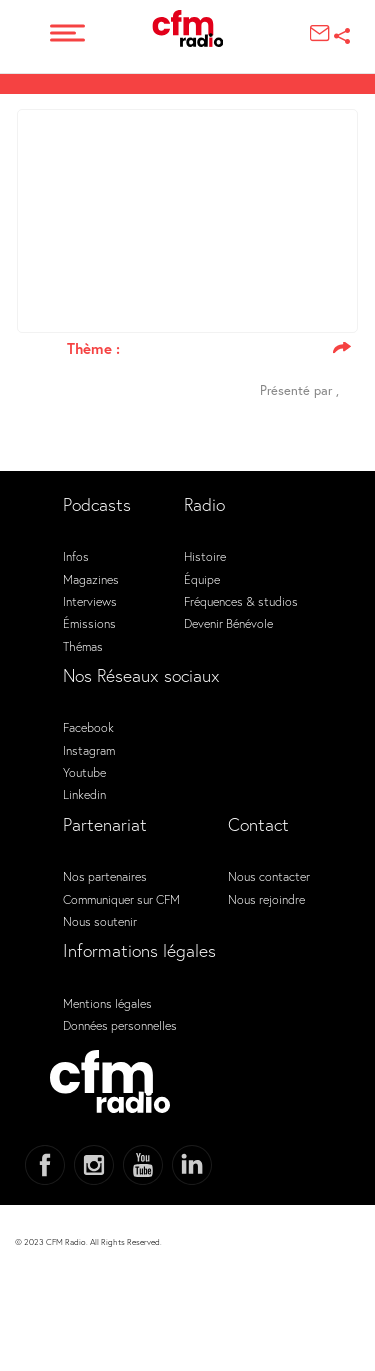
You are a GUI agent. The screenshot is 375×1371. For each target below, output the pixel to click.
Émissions (89, 623)
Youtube (84, 772)
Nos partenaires (105, 876)
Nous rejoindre (266, 899)
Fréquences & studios (241, 601)
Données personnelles (120, 1025)
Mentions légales (107, 1003)
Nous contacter (269, 876)
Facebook (88, 727)
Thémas (83, 646)
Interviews (90, 601)
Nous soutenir (100, 921)
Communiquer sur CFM (121, 899)
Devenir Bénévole (228, 623)
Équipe (202, 579)
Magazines (91, 579)
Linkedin (84, 794)
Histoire (205, 556)
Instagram (89, 750)
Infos (76, 556)
